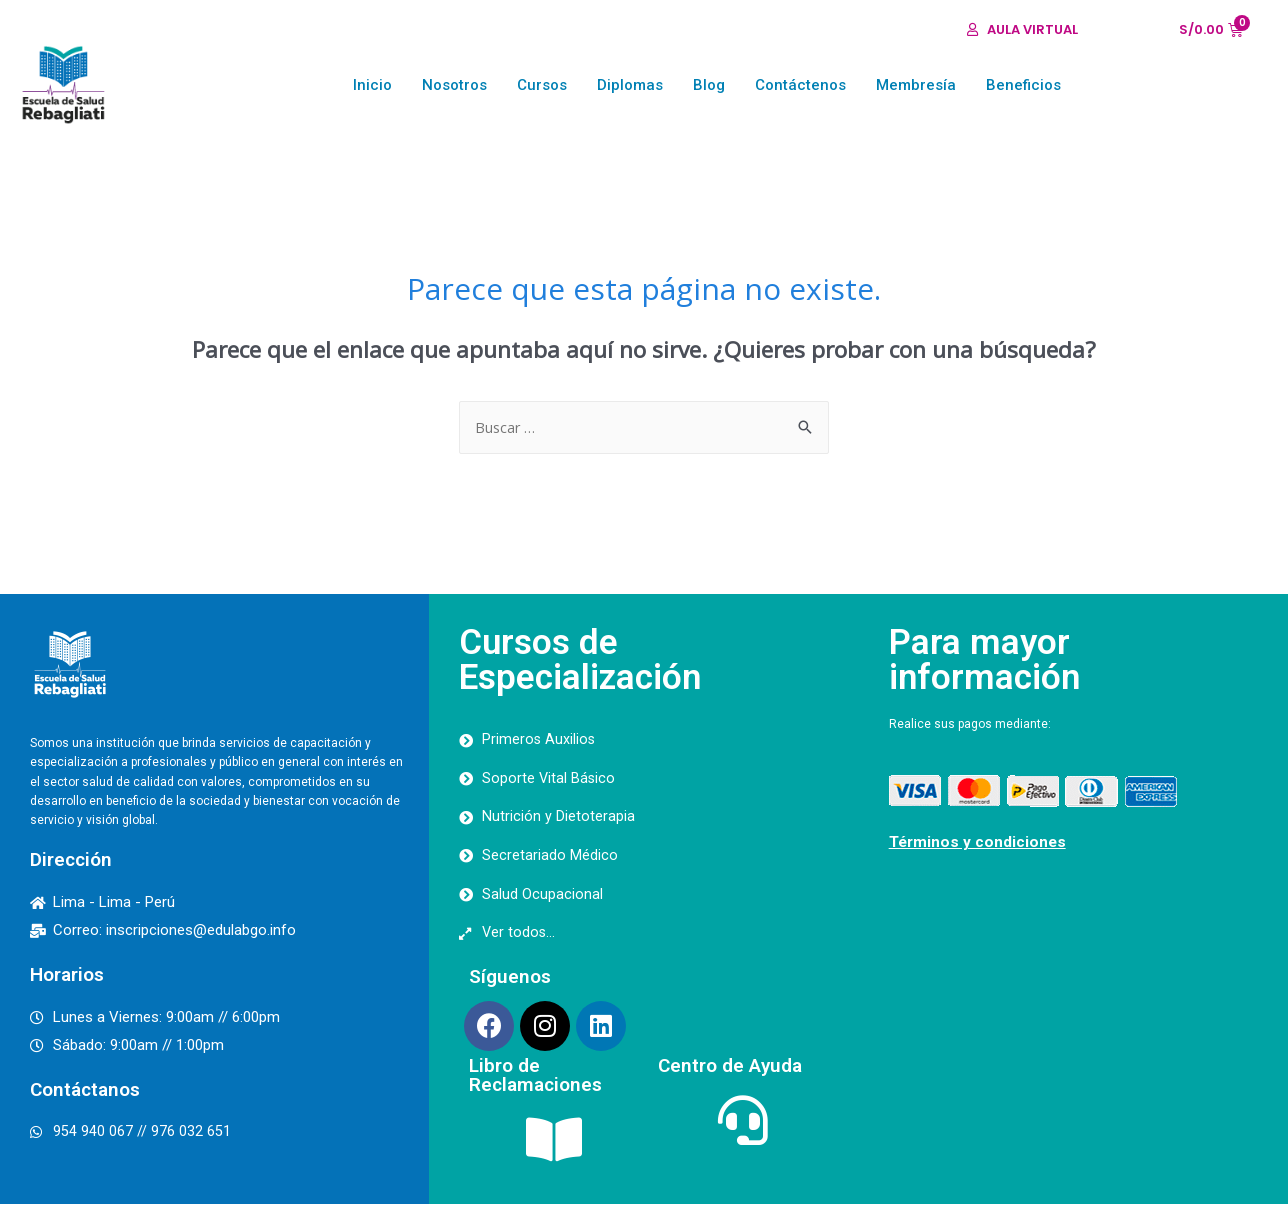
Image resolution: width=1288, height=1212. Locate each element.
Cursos (542, 85)
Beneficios (1023, 85)
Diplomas (630, 85)
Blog (709, 85)
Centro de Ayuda (730, 1073)
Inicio (372, 85)
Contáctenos (800, 85)
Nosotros (454, 85)
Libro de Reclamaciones (535, 1083)
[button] (1022, 29)
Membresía (916, 85)
